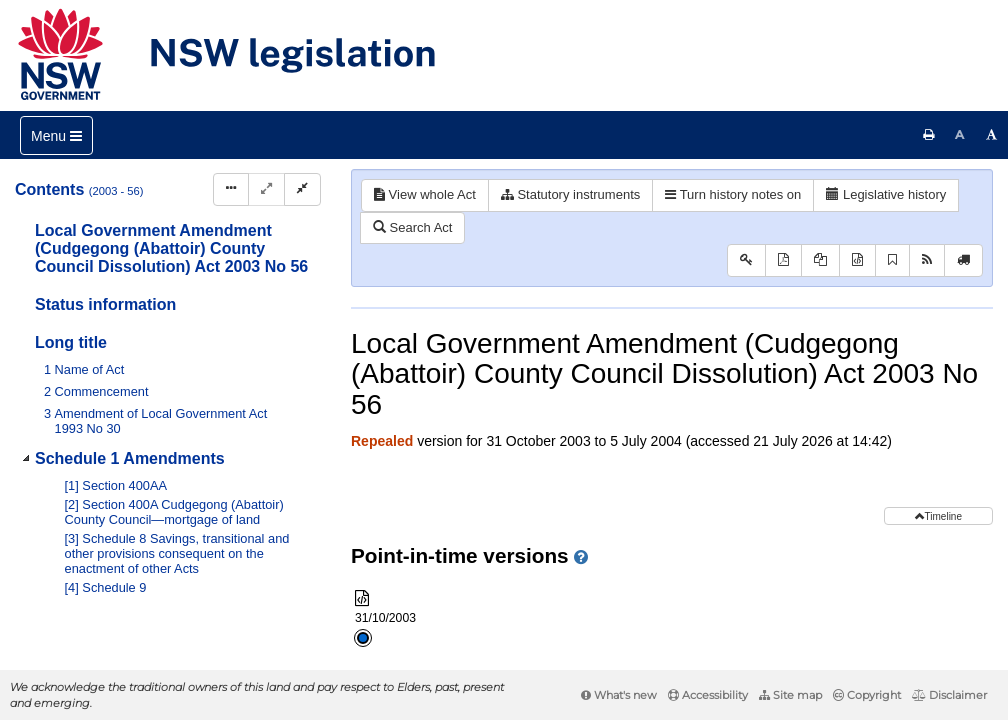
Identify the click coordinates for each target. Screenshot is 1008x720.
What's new (619, 695)
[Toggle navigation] (56, 135)
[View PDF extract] (820, 260)
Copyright (867, 695)
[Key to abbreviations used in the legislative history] (746, 260)
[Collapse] (302, 189)
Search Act (412, 227)
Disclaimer (949, 695)
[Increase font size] (992, 135)
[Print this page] (929, 135)
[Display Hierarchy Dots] (231, 189)
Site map (790, 695)
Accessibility (708, 695)
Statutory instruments (570, 194)
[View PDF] (783, 260)
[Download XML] (857, 260)
